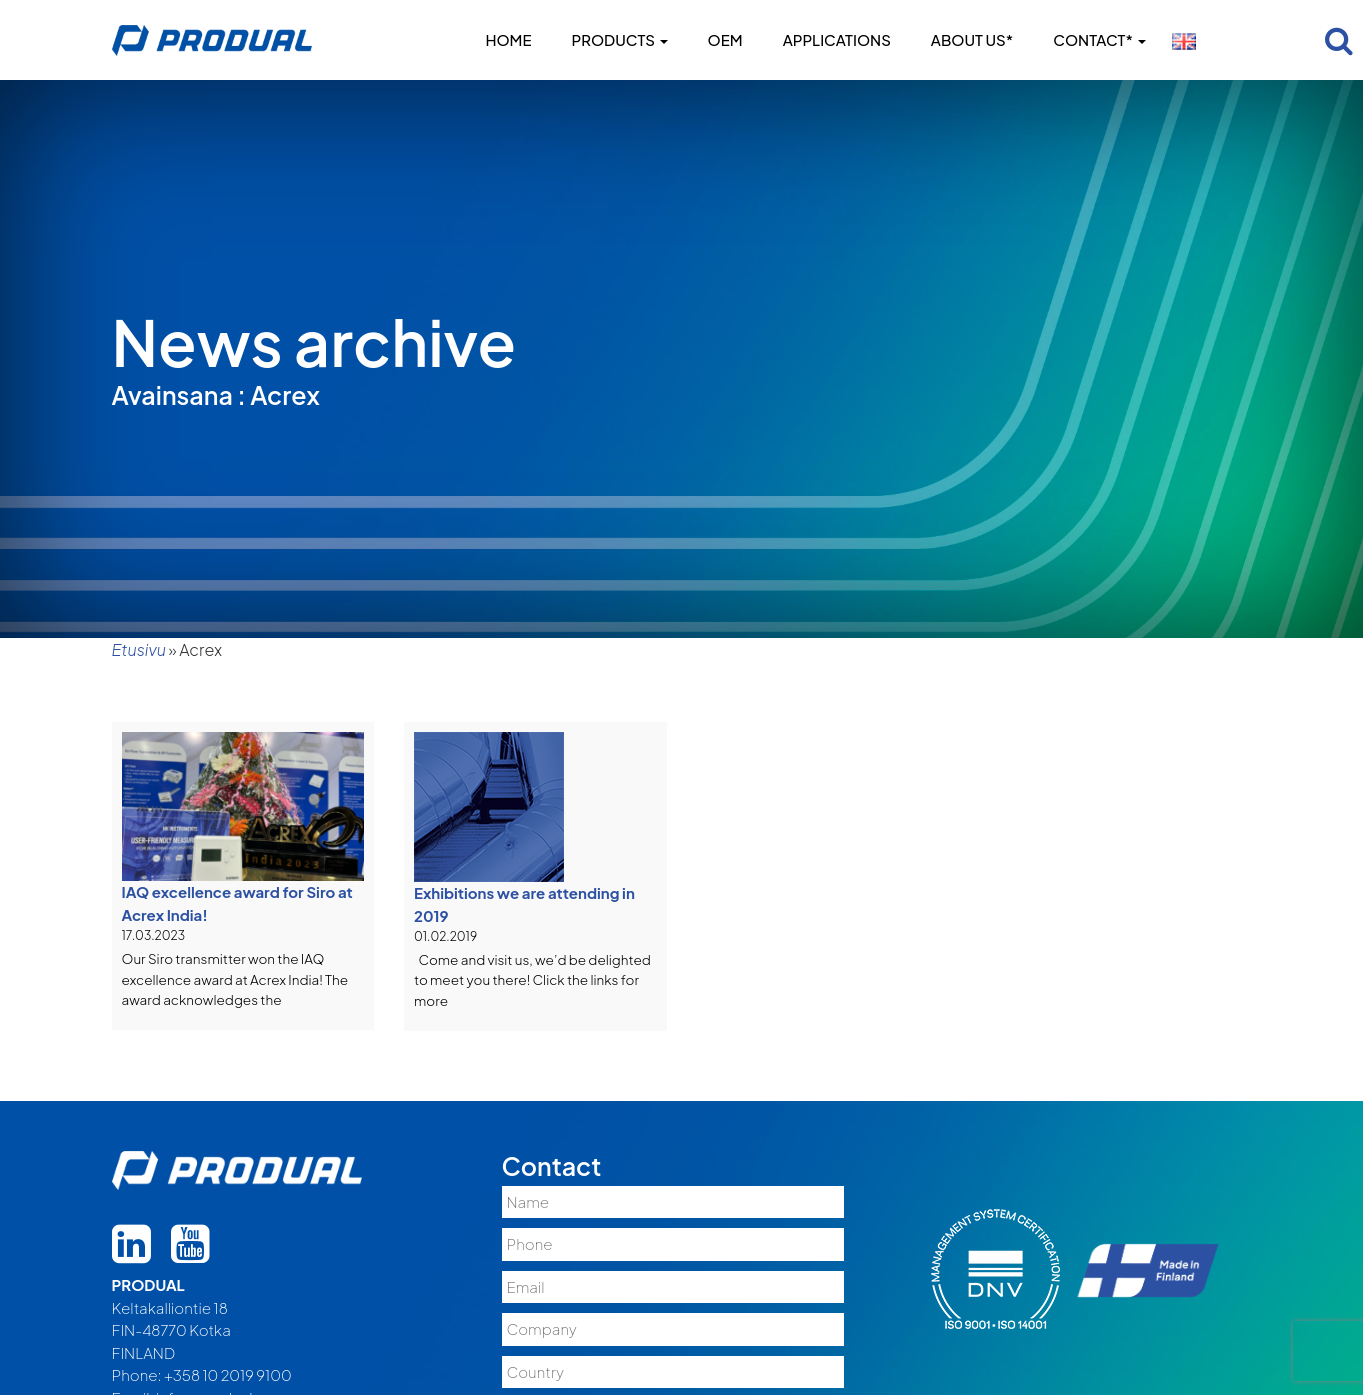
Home (508, 39)
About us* (972, 39)
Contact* (1099, 39)
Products (620, 39)
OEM (725, 39)
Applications (837, 39)
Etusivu (139, 649)
